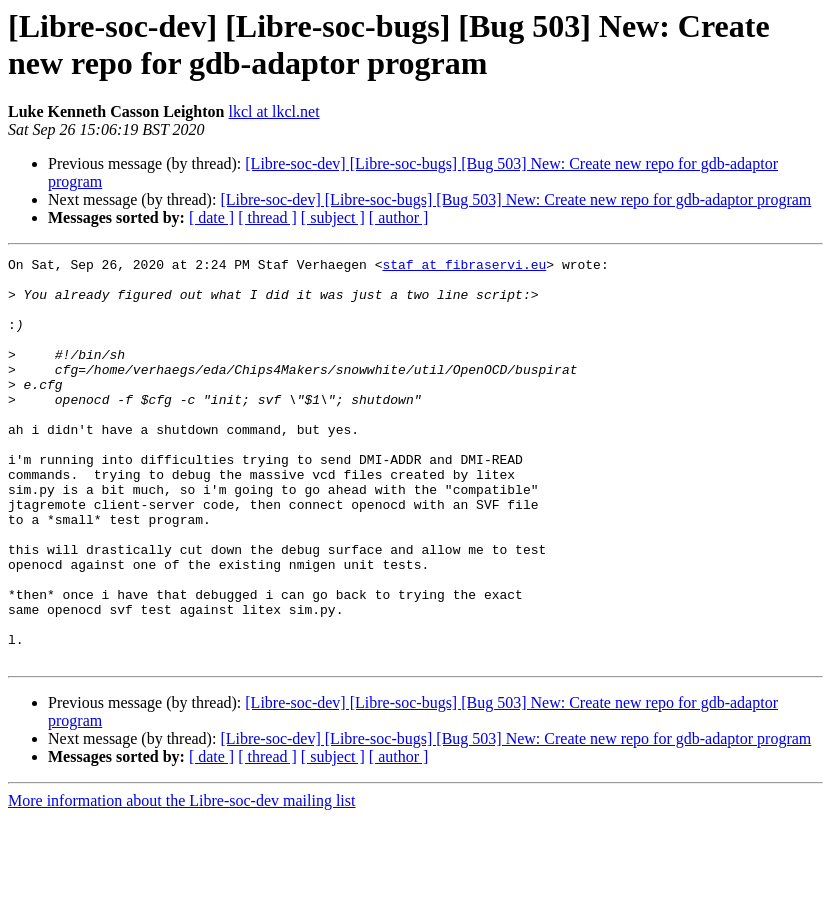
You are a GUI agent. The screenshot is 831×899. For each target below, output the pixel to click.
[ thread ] (267, 217)
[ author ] (399, 217)
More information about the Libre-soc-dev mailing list (181, 881)
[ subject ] (333, 217)
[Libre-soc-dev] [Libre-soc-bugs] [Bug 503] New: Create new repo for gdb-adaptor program (515, 199)
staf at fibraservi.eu (464, 267)
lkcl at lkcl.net (274, 111)
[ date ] (211, 217)
